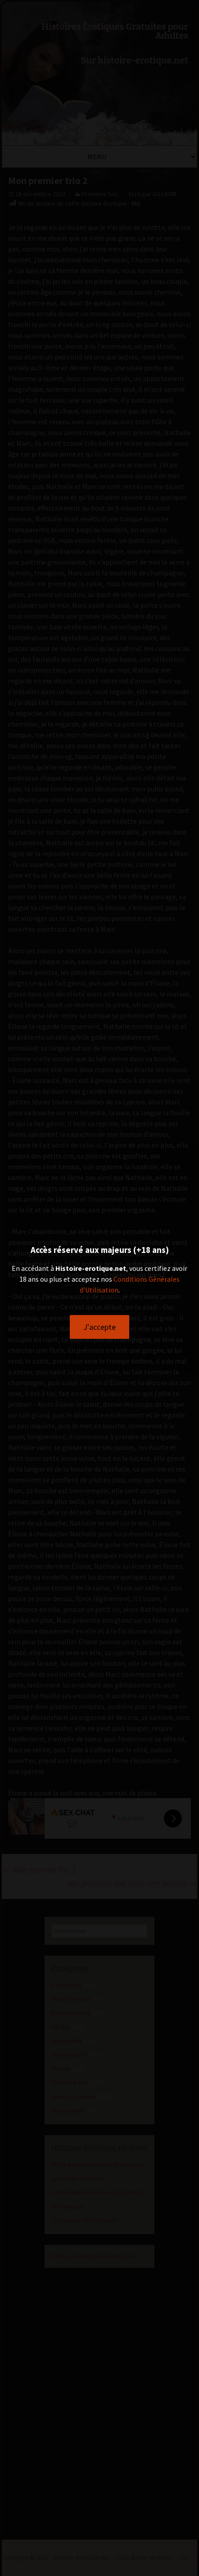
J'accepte (99, 1327)
